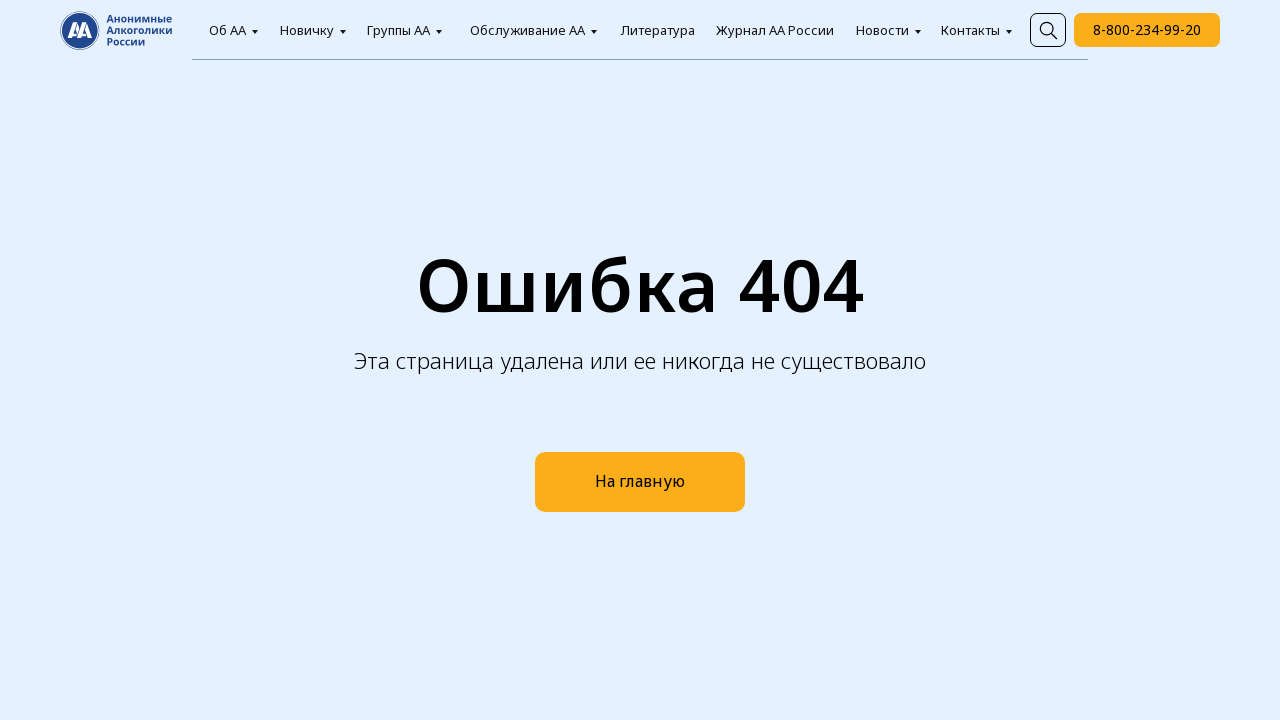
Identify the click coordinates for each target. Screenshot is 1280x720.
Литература (658, 30)
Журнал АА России (775, 30)
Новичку (307, 30)
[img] (1048, 30)
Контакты (970, 30)
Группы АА (398, 30)
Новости (882, 30)
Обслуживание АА (527, 30)
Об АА (227, 30)
